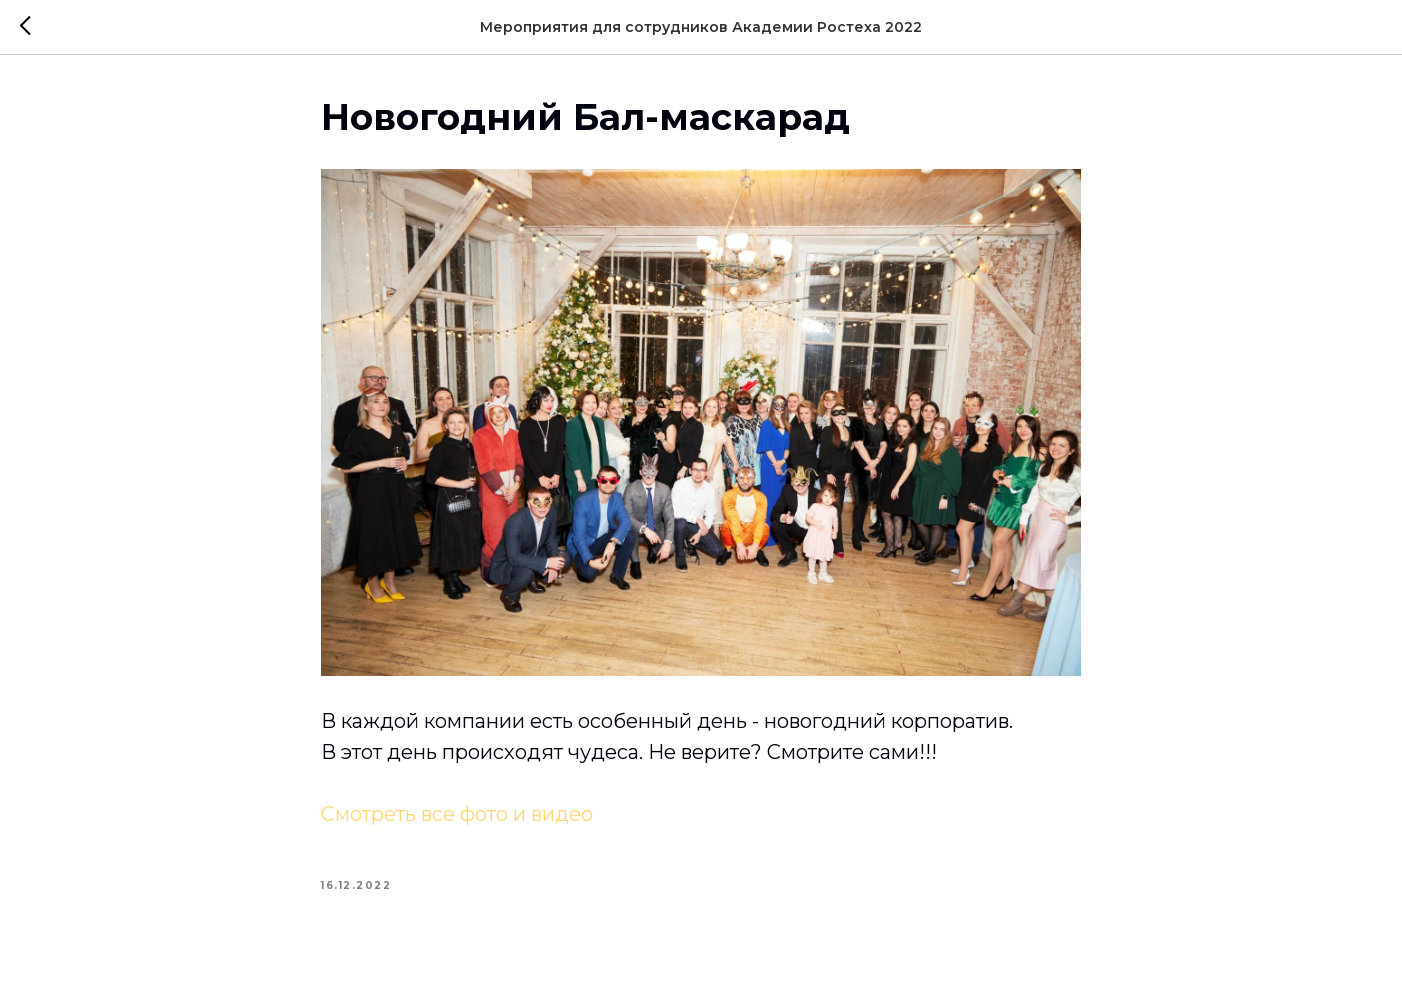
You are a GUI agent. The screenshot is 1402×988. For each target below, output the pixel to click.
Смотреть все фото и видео (457, 814)
